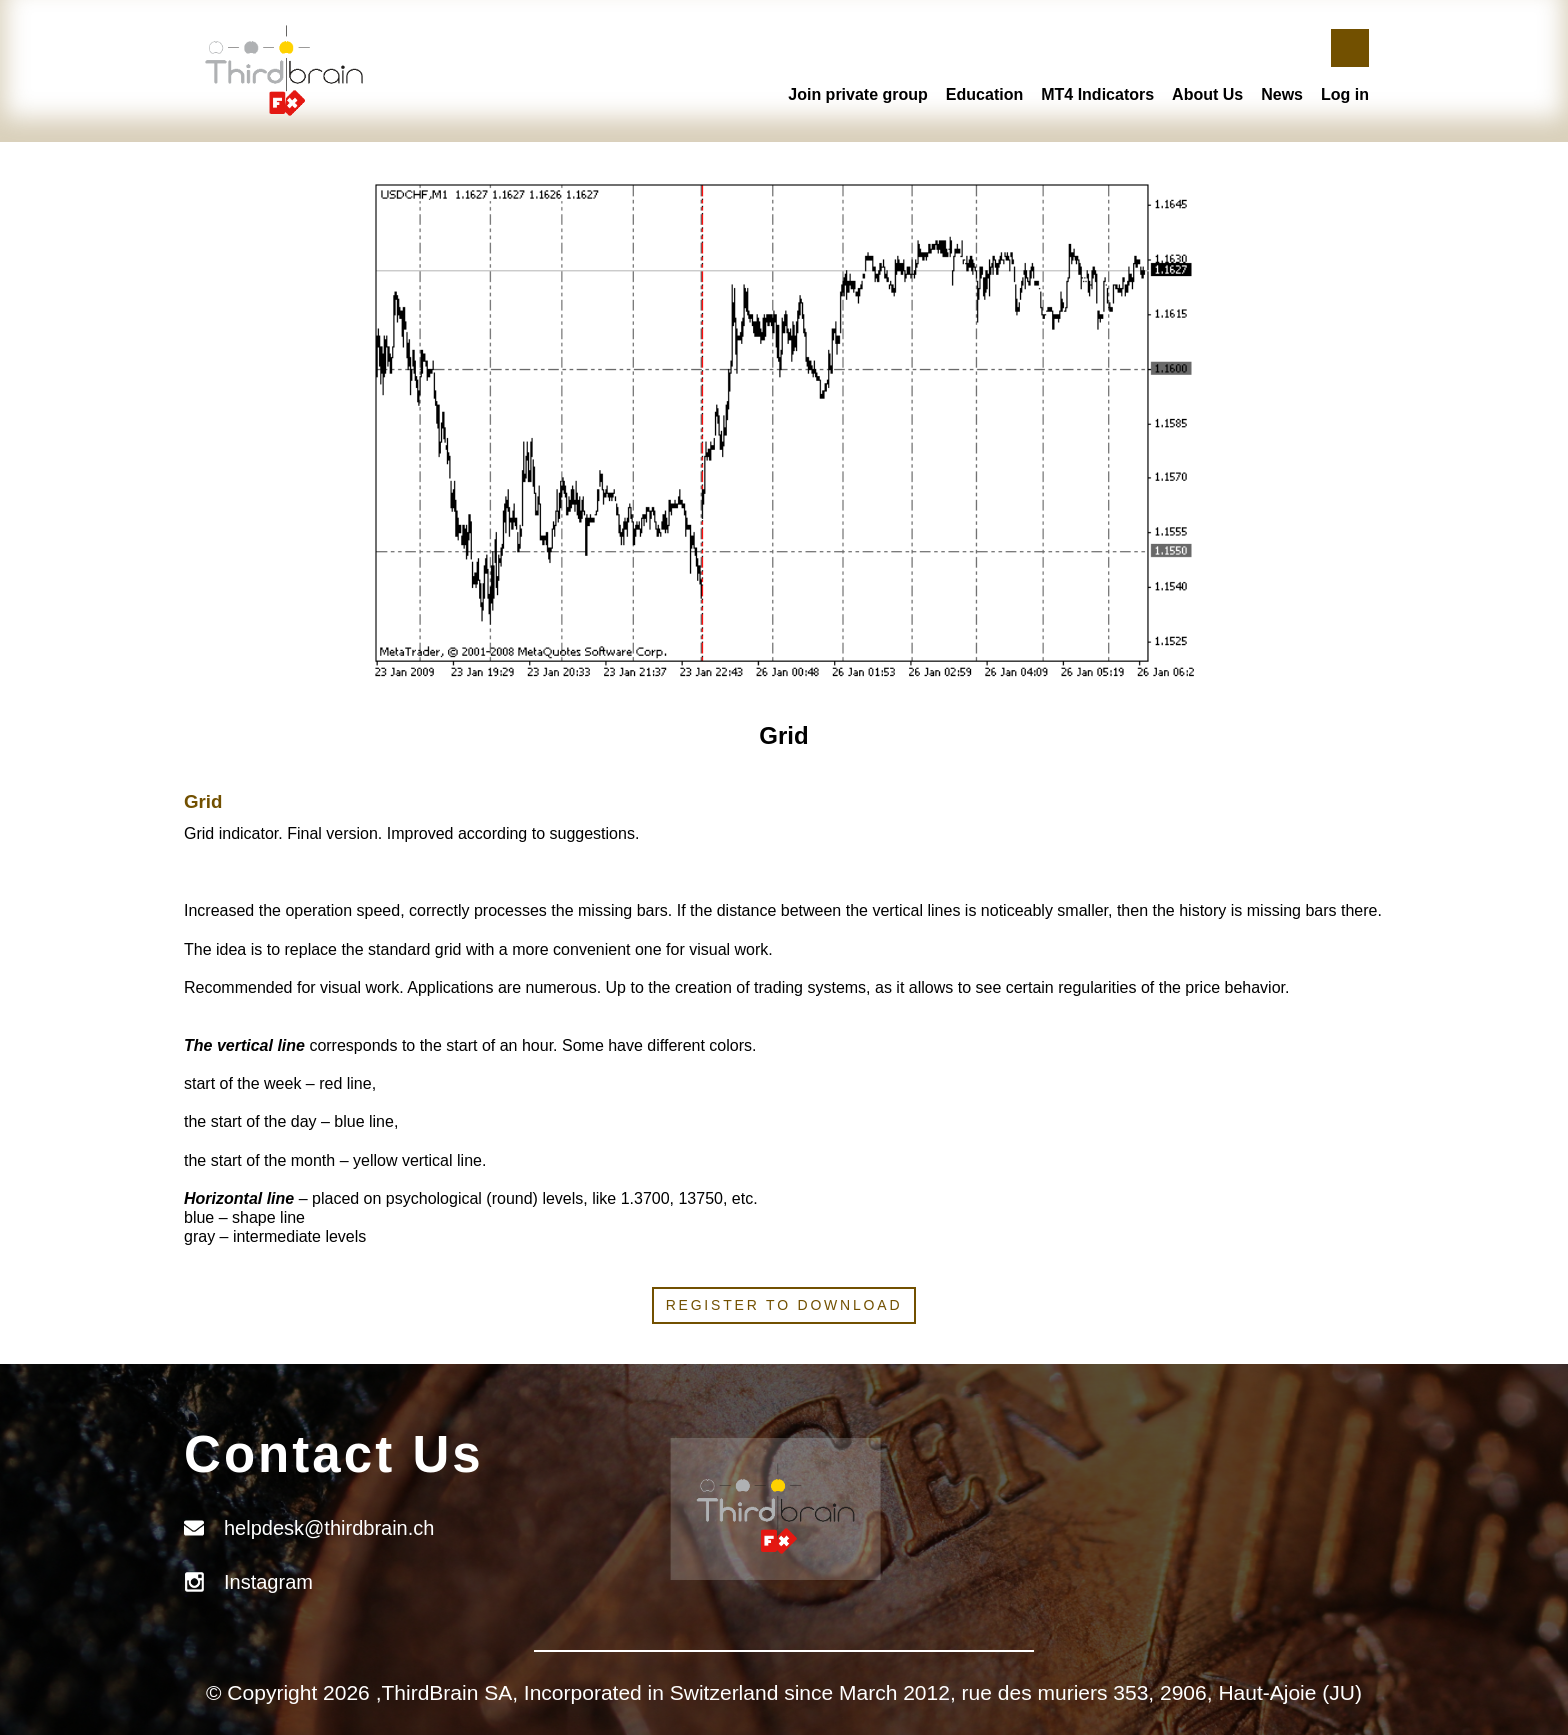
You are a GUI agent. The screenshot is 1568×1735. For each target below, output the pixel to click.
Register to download (784, 1305)
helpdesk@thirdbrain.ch (329, 1528)
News (1282, 94)
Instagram (268, 1582)
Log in (1345, 94)
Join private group (858, 94)
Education (984, 94)
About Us (1207, 94)
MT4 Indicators (1097, 94)
